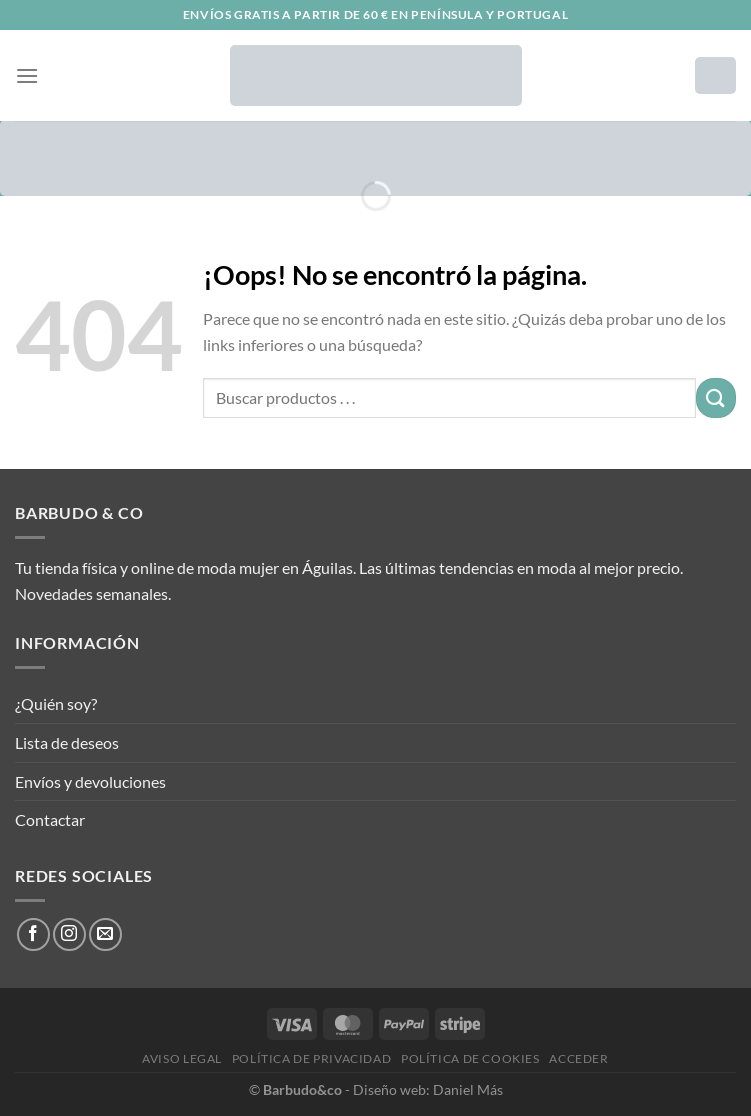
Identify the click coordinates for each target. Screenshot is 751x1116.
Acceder (578, 1058)
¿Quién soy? (56, 703)
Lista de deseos (67, 742)
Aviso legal (182, 1058)
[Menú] (27, 75)
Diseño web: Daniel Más (428, 1089)
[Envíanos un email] (105, 934)
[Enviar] (716, 397)
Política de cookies (470, 1058)
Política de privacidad (311, 1058)
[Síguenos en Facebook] (33, 934)
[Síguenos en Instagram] (69, 934)
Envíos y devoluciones (90, 781)
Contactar (50, 819)
